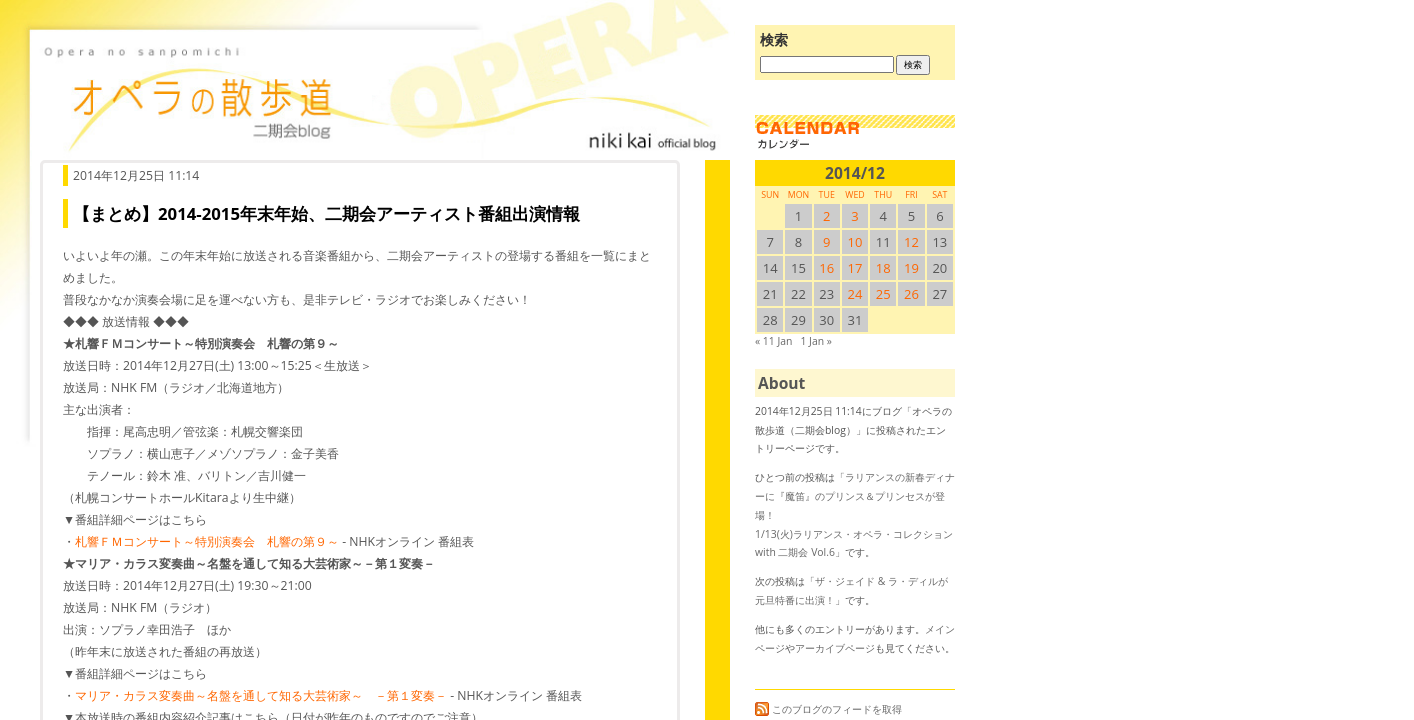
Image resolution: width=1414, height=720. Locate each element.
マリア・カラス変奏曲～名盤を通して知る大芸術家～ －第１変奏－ (261, 695)
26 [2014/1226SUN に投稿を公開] (911, 294)
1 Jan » (815, 341)
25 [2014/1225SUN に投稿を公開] (883, 294)
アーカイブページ (835, 648)
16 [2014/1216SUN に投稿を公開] (826, 268)
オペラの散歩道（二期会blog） (380, 95)
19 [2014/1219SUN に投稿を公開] (911, 268)
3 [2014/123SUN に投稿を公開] (854, 216)
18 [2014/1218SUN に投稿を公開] (883, 268)
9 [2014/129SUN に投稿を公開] (826, 242)
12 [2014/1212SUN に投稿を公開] (911, 242)
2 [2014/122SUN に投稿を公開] (826, 216)
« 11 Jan (773, 341)
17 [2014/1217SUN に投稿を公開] (855, 268)
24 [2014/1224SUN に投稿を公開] (855, 294)
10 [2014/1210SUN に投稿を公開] (855, 242)
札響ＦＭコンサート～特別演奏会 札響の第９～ (207, 541)
